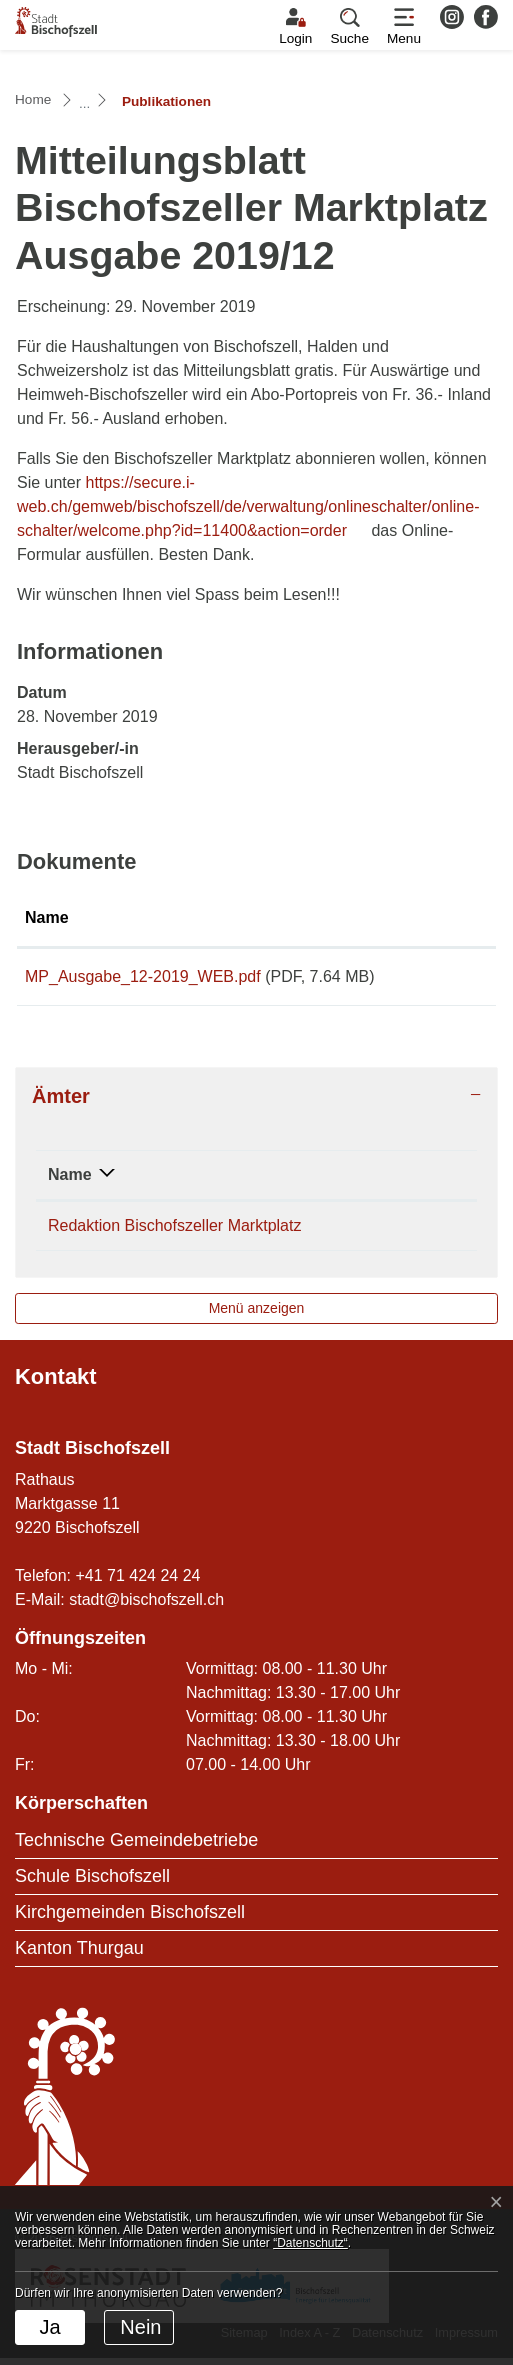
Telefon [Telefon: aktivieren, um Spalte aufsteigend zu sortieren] (384, 1181)
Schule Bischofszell (92, 1883)
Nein (140, 2327)
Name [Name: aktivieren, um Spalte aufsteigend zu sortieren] (47, 917)
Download (446, 980)
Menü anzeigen (257, 1315)
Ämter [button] (61, 1103)
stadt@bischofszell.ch (146, 1606)
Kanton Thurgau (79, 1955)
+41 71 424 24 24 (137, 1582)
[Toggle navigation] (404, 27)
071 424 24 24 (407, 1232)
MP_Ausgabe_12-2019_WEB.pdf (143, 976)
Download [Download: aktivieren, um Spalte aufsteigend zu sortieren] (442, 917)
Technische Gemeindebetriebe (136, 1847)
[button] (349, 27)
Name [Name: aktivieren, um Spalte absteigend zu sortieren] (70, 1181)
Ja (49, 2327)
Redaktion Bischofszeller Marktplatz (174, 1232)
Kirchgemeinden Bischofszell (130, 1919)
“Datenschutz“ (310, 2243)
